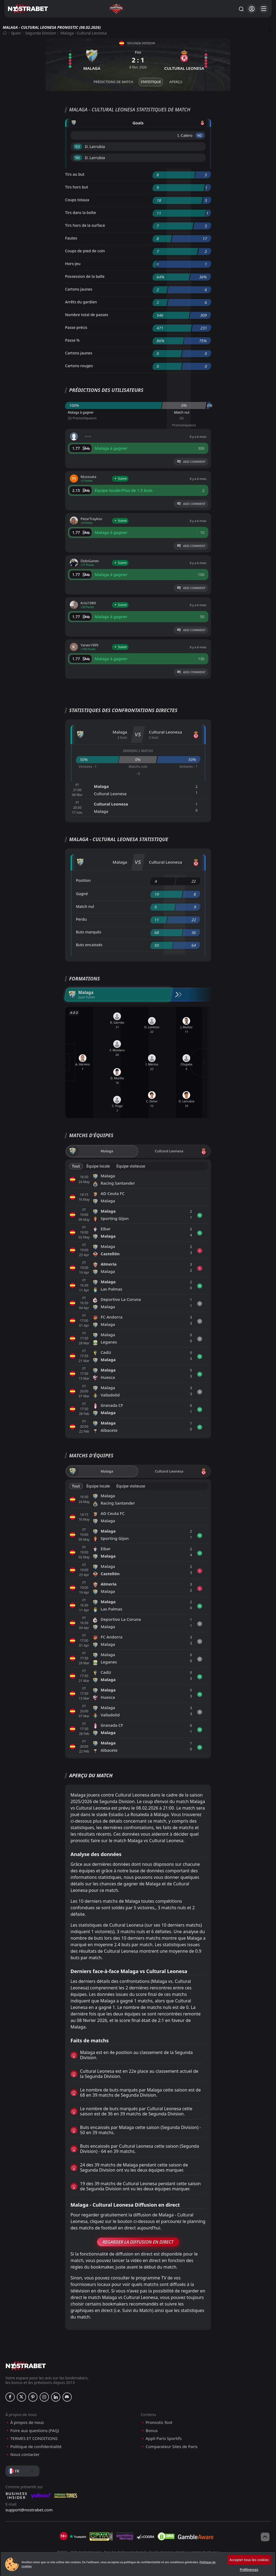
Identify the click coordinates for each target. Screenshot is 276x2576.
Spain (16, 33)
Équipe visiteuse (130, 1166)
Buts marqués (88, 932)
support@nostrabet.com (29, 2509)
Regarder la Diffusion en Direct (138, 2242)
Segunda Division (40, 33)
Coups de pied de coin (85, 250)
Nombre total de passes (86, 314)
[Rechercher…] (241, 8)
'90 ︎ (78, 157)
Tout (76, 1166)
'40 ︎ (200, 135)
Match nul (85, 906)
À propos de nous (27, 2422)
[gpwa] (101, 2536)
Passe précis (76, 327)
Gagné (82, 893)
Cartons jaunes (78, 289)
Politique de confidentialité (35, 2446)
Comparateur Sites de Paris (171, 2446)
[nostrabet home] (25, 2365)
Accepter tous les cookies (249, 2560)
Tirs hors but (76, 187)
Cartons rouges (79, 365)
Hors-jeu (73, 263)
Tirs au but (74, 174)
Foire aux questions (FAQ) (34, 2430)
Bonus (152, 2430)
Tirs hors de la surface (85, 225)
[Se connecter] (251, 9)
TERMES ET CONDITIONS (34, 2438)
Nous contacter (24, 2454)
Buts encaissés (89, 944)
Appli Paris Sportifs (164, 2438)
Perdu (81, 919)
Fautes (71, 238)
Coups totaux (77, 199)
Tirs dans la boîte (80, 212)
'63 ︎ (78, 146)
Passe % (72, 340)
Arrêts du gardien (81, 301)
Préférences (249, 2569)
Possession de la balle (85, 276)
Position (83, 880)
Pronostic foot (159, 2422)
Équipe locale (98, 1166)
